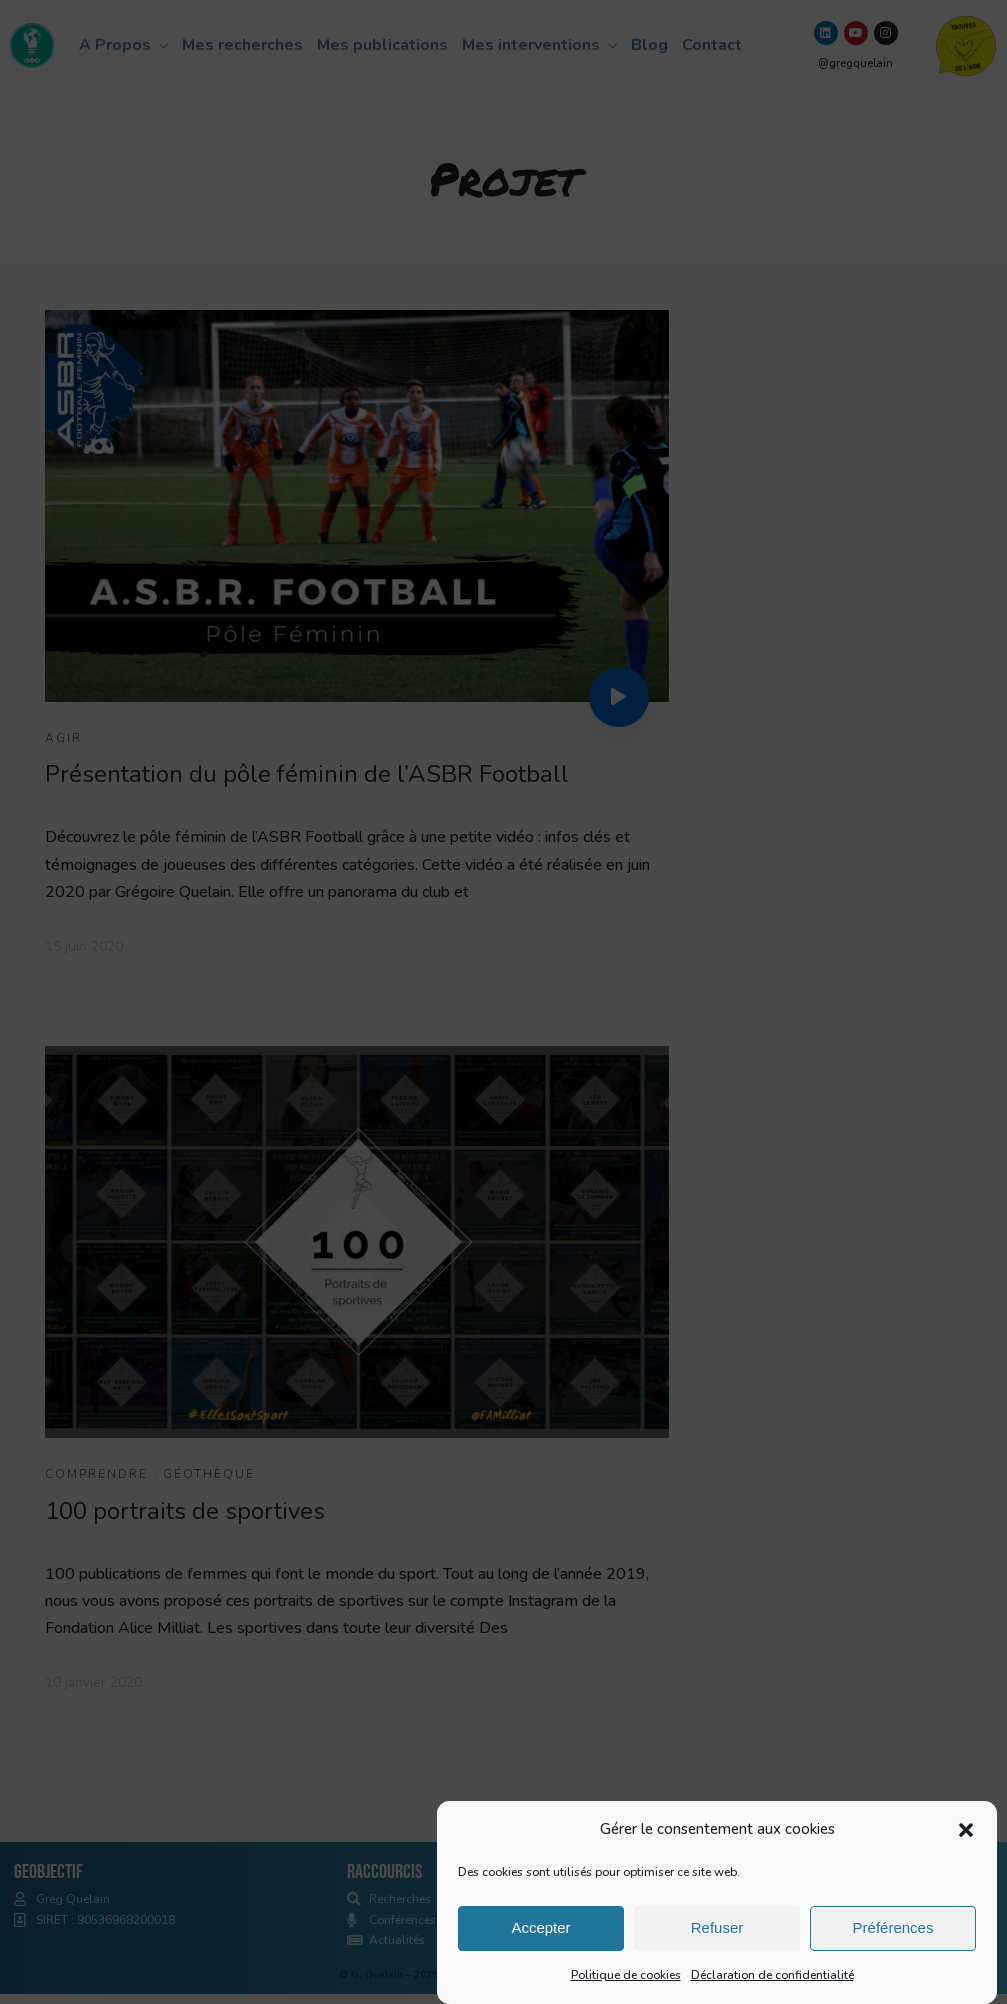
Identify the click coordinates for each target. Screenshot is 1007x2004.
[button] (966, 1840)
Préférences (893, 1938)
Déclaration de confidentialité (772, 1985)
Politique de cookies (626, 1985)
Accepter (540, 1938)
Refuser (717, 1938)
